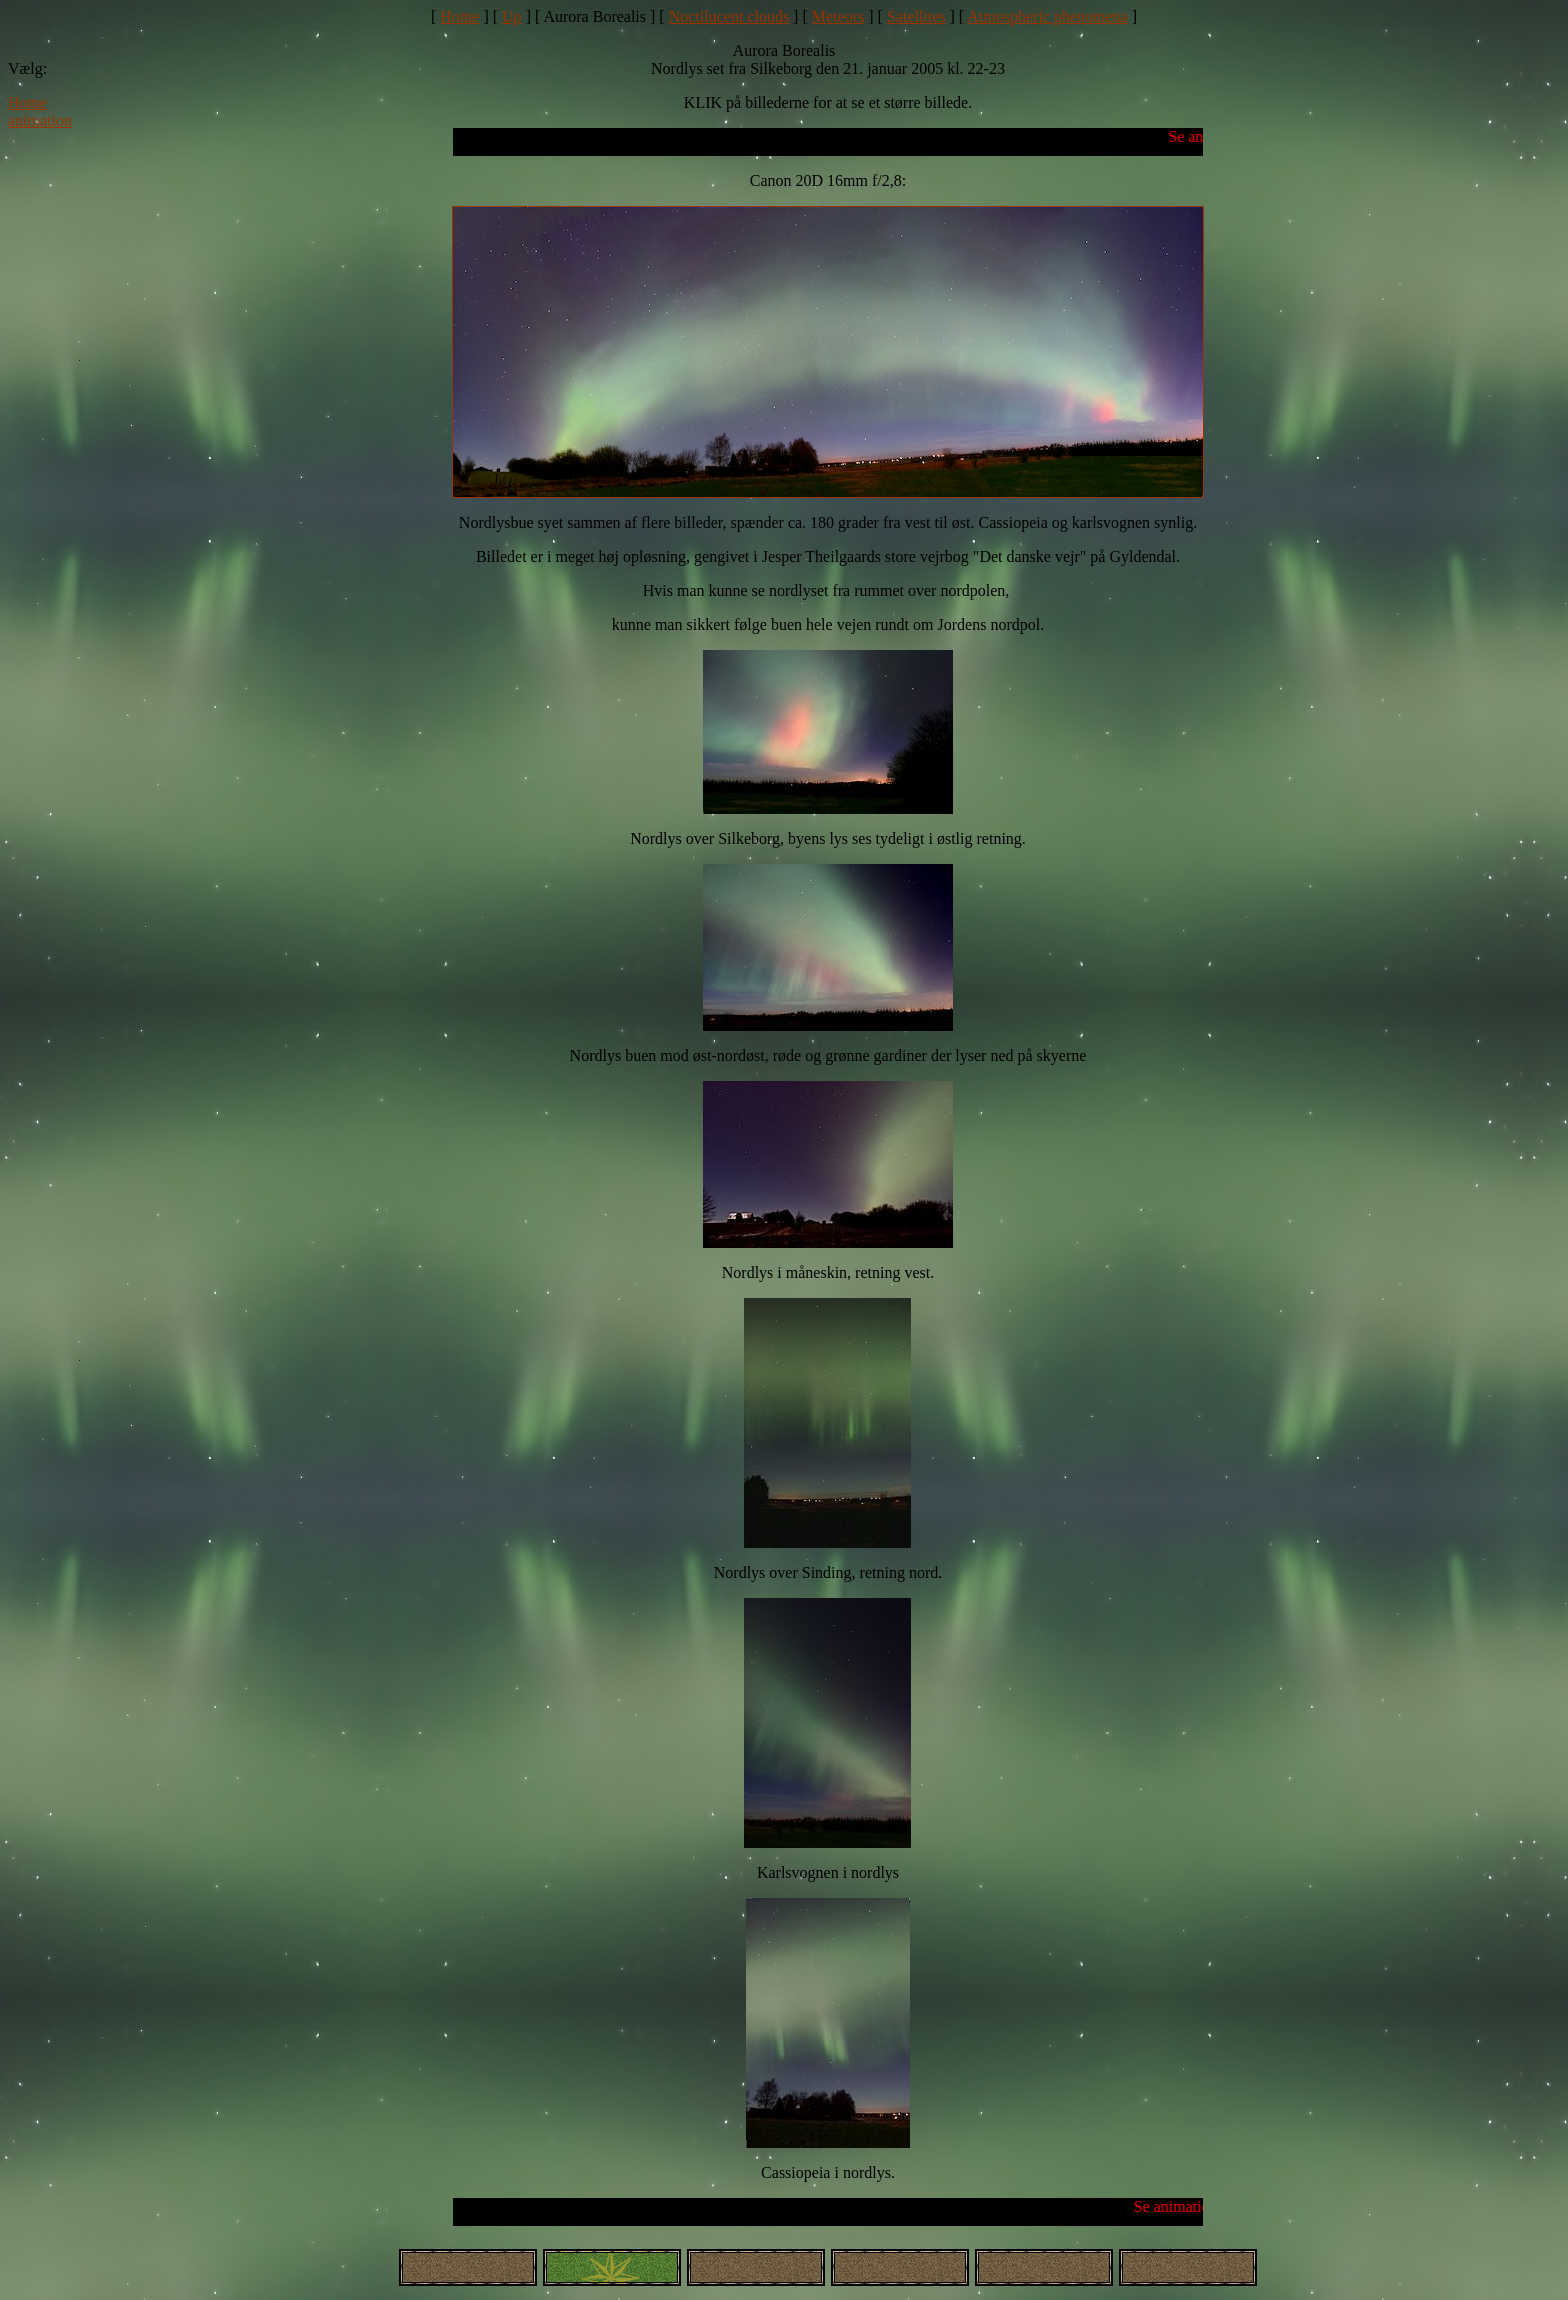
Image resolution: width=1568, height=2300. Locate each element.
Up (512, 16)
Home (459, 16)
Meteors (838, 16)
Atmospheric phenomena (1047, 16)
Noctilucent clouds (729, 16)
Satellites (916, 16)
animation (40, 120)
